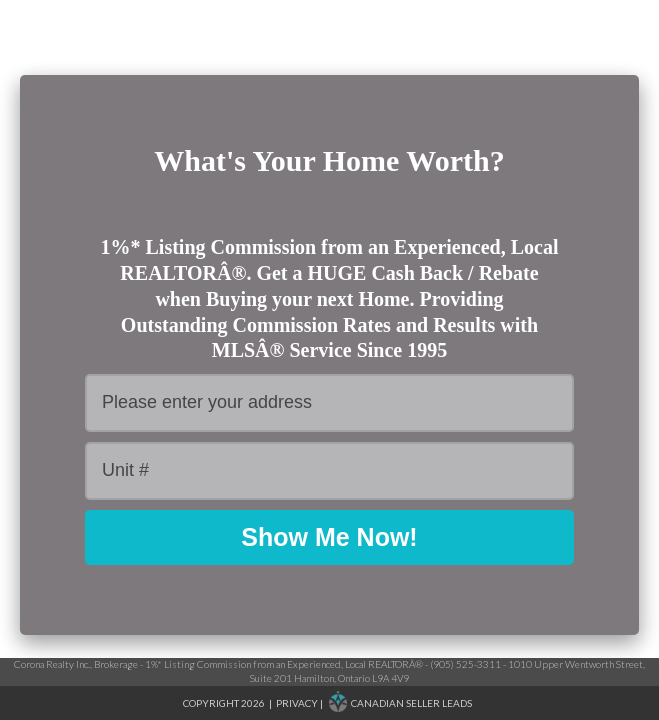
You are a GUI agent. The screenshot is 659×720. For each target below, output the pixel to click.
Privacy (297, 703)
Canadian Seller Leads (411, 703)
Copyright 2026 (225, 703)
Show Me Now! (329, 537)
